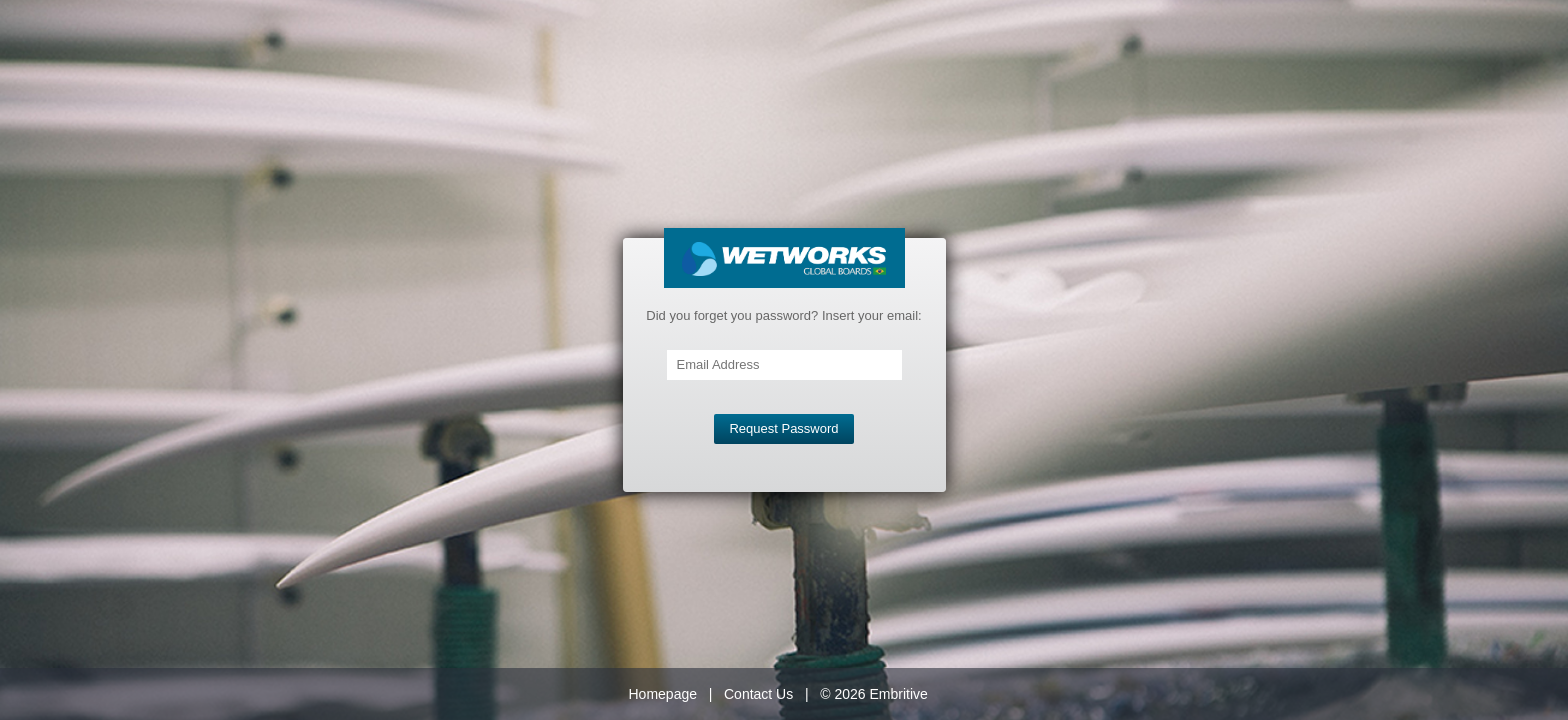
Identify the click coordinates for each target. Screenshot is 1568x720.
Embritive (898, 694)
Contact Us (758, 694)
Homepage (663, 694)
